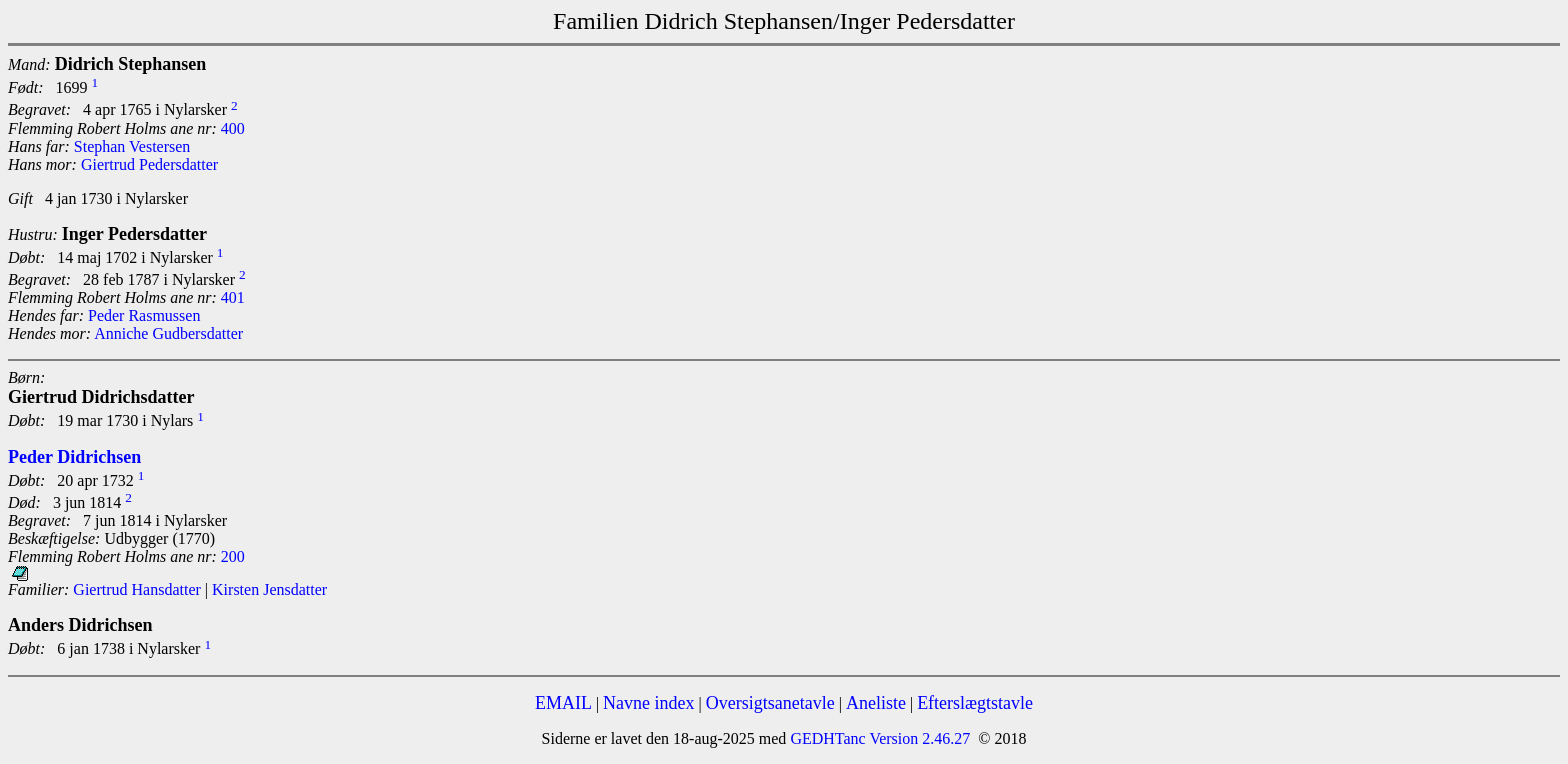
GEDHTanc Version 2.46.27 (878, 738)
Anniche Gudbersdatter (168, 333)
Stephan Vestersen (132, 146)
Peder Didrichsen (74, 457)
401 (233, 297)
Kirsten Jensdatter (269, 589)
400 (233, 128)
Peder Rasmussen (144, 315)
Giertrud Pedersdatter (149, 164)
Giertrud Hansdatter (137, 589)
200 (233, 556)
